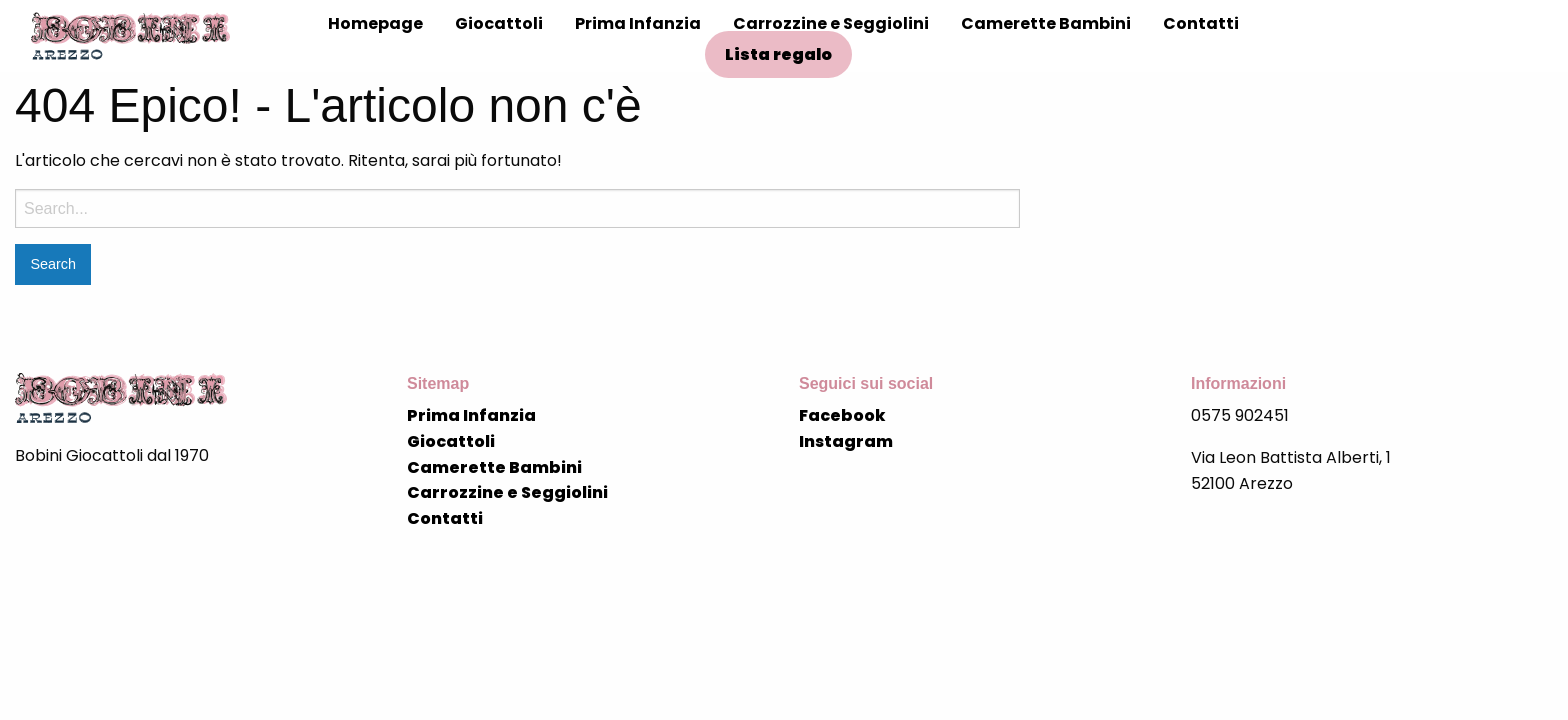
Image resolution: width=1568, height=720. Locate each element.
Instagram (846, 441)
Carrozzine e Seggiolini (831, 23)
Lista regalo (778, 54)
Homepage (375, 23)
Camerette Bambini (1046, 23)
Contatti (1201, 23)
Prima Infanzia (638, 23)
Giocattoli (499, 23)
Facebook (842, 415)
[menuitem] (375, 24)
